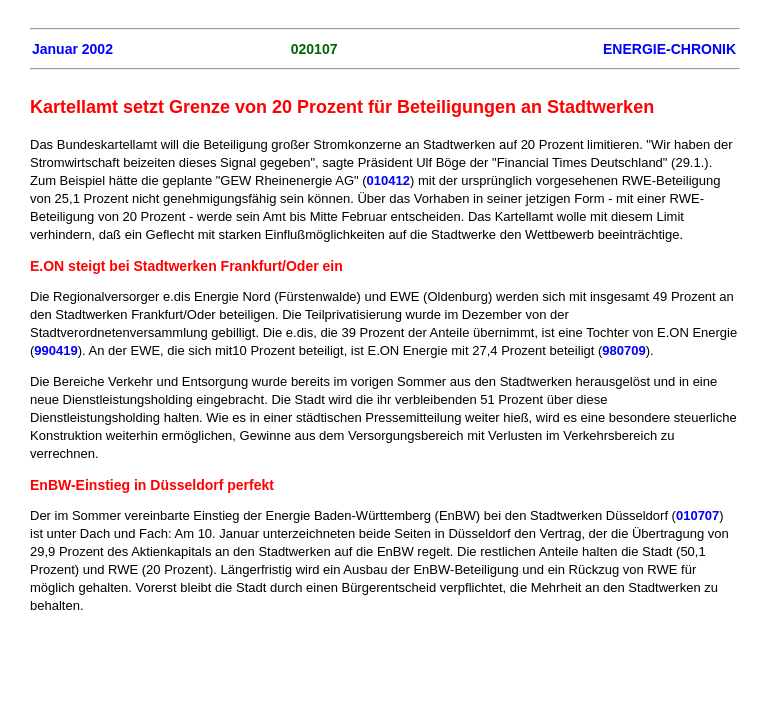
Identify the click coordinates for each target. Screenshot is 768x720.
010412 (388, 180)
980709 (623, 350)
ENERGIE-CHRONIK (669, 49)
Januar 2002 (72, 49)
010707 (697, 515)
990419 (55, 350)
